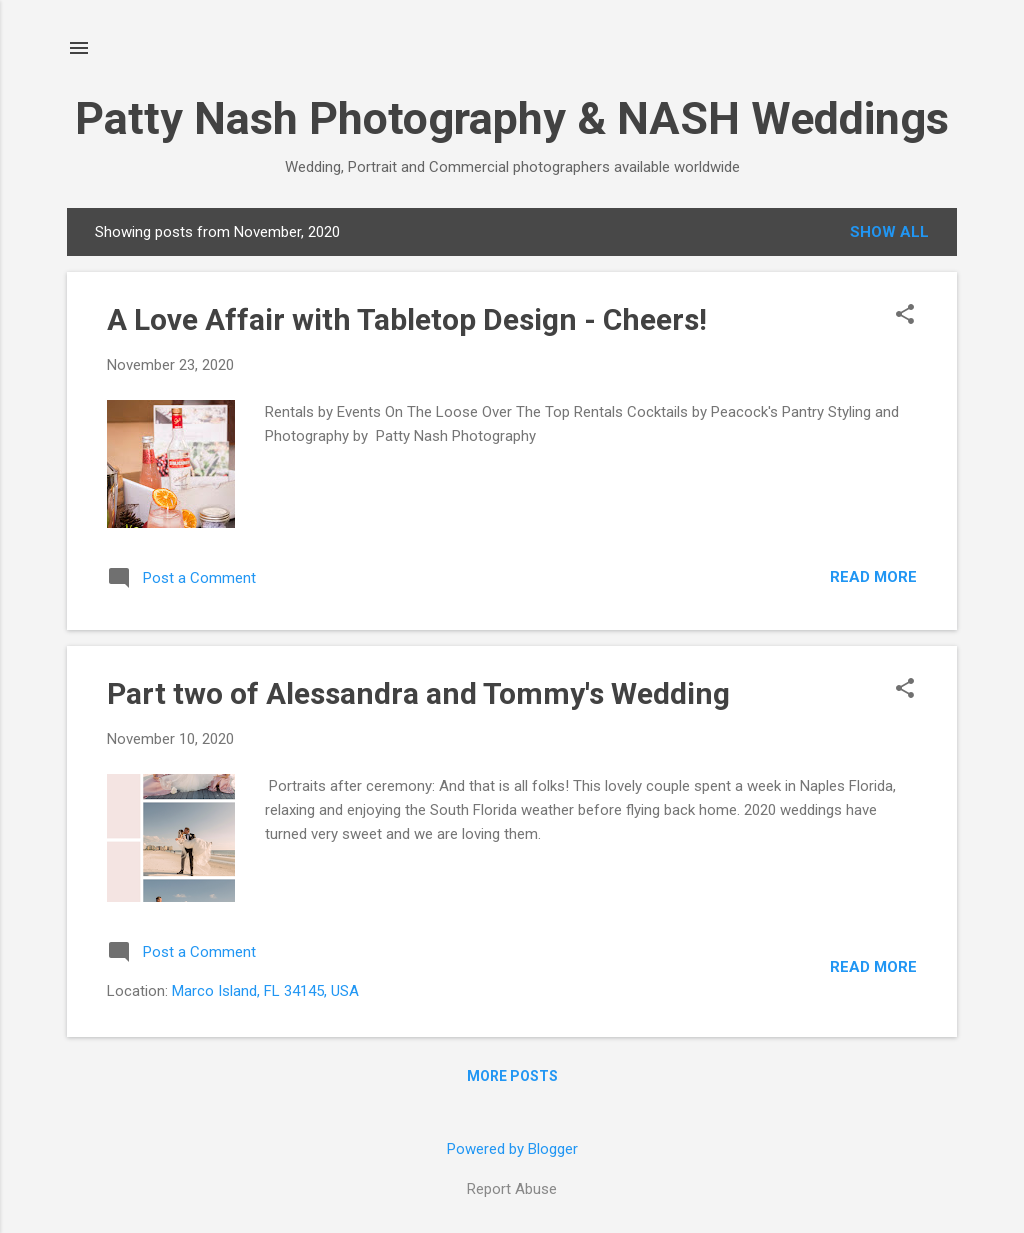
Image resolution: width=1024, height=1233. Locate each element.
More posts (512, 1076)
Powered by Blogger (512, 1149)
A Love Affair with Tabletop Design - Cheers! (407, 319)
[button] (905, 316)
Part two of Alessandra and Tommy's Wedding (418, 693)
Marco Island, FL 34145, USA (265, 991)
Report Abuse (512, 1189)
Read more (873, 577)
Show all (889, 232)
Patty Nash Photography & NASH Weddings (512, 118)
